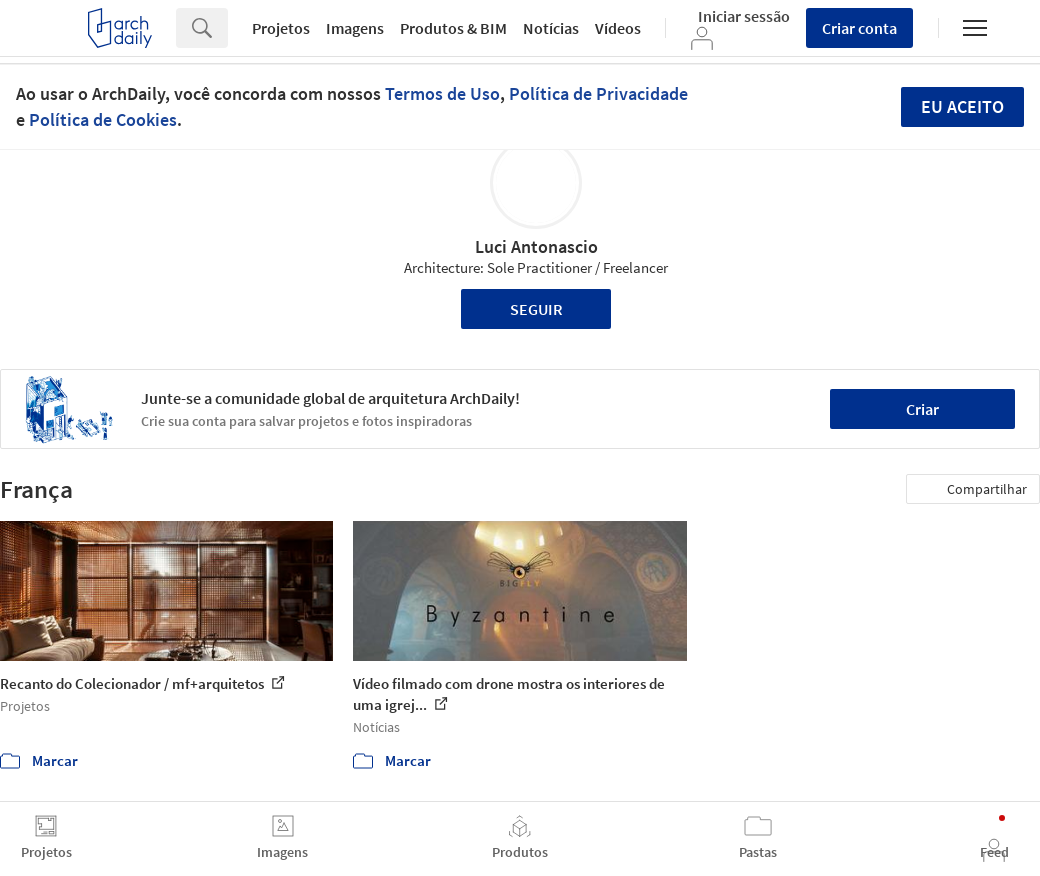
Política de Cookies (103, 119)
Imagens (355, 28)
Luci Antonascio (536, 246)
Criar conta (859, 28)
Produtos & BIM (453, 28)
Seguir (536, 309)
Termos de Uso (442, 93)
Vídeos (618, 28)
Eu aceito (962, 106)
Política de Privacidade (598, 93)
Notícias (551, 28)
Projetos (281, 28)
